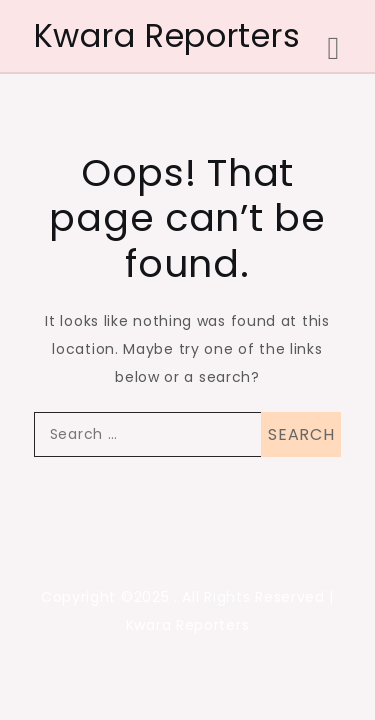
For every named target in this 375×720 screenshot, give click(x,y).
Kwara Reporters (167, 35)
